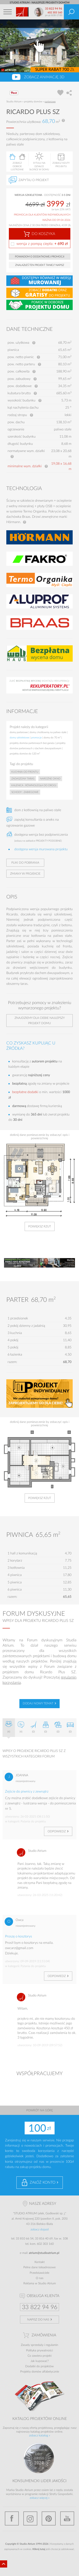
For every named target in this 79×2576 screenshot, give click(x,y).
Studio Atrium (14, 101)
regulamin (52, 2345)
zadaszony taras (22, 778)
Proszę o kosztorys (18, 1936)
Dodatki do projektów (39, 2366)
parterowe (50, 101)
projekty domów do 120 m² (25, 753)
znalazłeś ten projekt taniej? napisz (39, 265)
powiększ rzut (39, 1226)
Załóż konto (42, 2182)
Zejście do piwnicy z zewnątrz (26, 1791)
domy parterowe (19, 732)
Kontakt (40, 2262)
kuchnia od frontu (24, 772)
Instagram (30, 2518)
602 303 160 (55, 12)
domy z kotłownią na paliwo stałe (48, 732)
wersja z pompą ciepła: (42, 244)
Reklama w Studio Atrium (39, 2283)
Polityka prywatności (39, 2350)
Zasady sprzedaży (32, 2345)
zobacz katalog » (39, 2435)
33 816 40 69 (44, 2238)
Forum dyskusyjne (34, 1614)
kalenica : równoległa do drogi (33, 785)
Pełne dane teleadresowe (39, 2267)
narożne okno (50, 778)
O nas (39, 2278)
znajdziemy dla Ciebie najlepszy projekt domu (40, 1021)
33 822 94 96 (53, 8)
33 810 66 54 (24, 2238)
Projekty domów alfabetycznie (39, 2371)
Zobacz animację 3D (43, 77)
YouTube (67, 2518)
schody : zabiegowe (25, 792)
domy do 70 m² (52, 737)
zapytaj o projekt (34, 180)
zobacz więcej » (40, 2497)
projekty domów (33, 101)
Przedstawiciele (39, 2272)
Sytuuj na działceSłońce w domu (39, 166)
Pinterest (49, 2518)
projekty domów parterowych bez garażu (32, 743)
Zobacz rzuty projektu (61, 164)
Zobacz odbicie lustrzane (17, 166)
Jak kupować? (40, 2361)
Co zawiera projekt (40, 2355)
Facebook (12, 2518)
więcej (24, 522)
